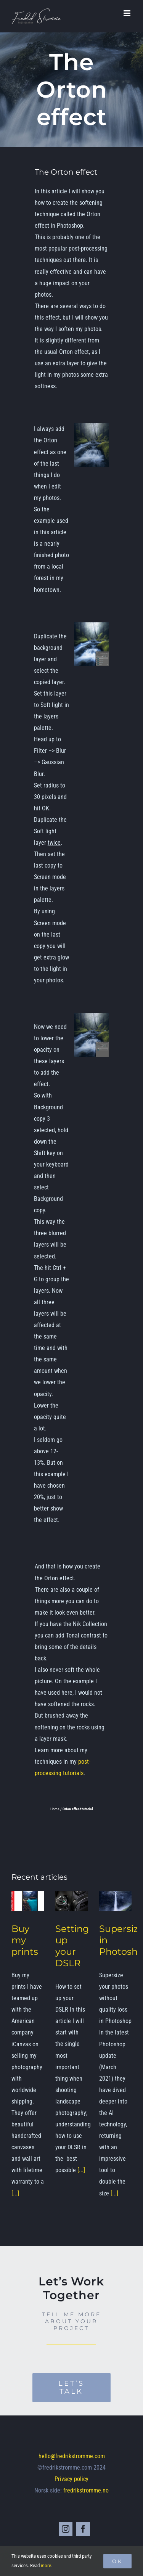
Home (54, 1809)
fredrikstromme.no (86, 2490)
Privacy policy (71, 2479)
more (46, 2565)
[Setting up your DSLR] (71, 1901)
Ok (117, 2561)
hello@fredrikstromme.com (72, 2456)
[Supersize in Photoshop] (115, 1901)
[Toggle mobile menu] (128, 13)
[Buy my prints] (27, 1901)
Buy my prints (24, 1940)
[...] (15, 2193)
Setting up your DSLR (72, 1946)
